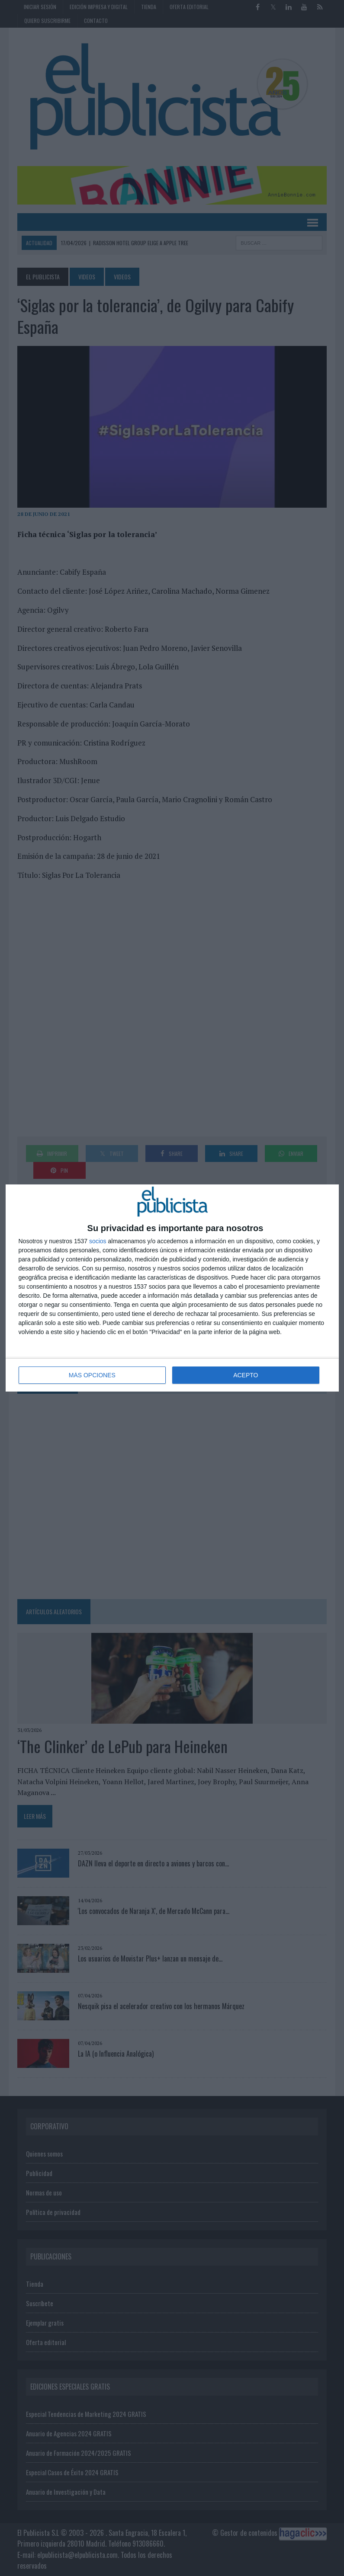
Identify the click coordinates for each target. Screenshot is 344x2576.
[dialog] (172, 1287)
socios (97, 1241)
